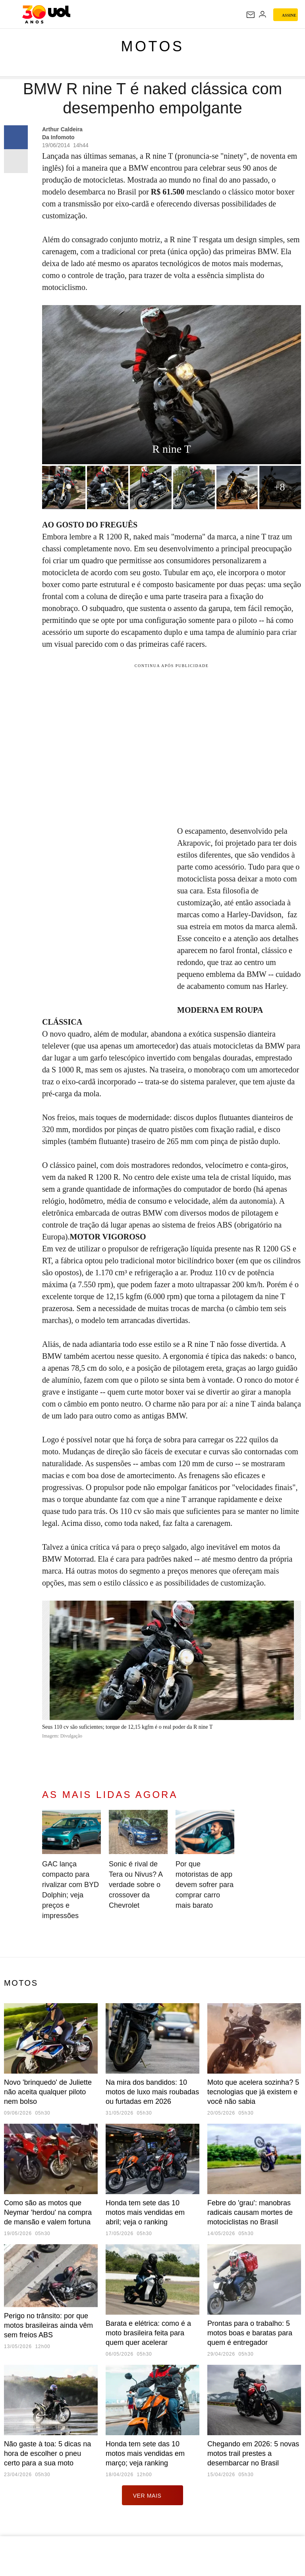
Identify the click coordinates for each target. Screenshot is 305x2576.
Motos (152, 46)
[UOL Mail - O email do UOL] (250, 14)
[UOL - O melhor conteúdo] (46, 14)
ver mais (152, 2495)
